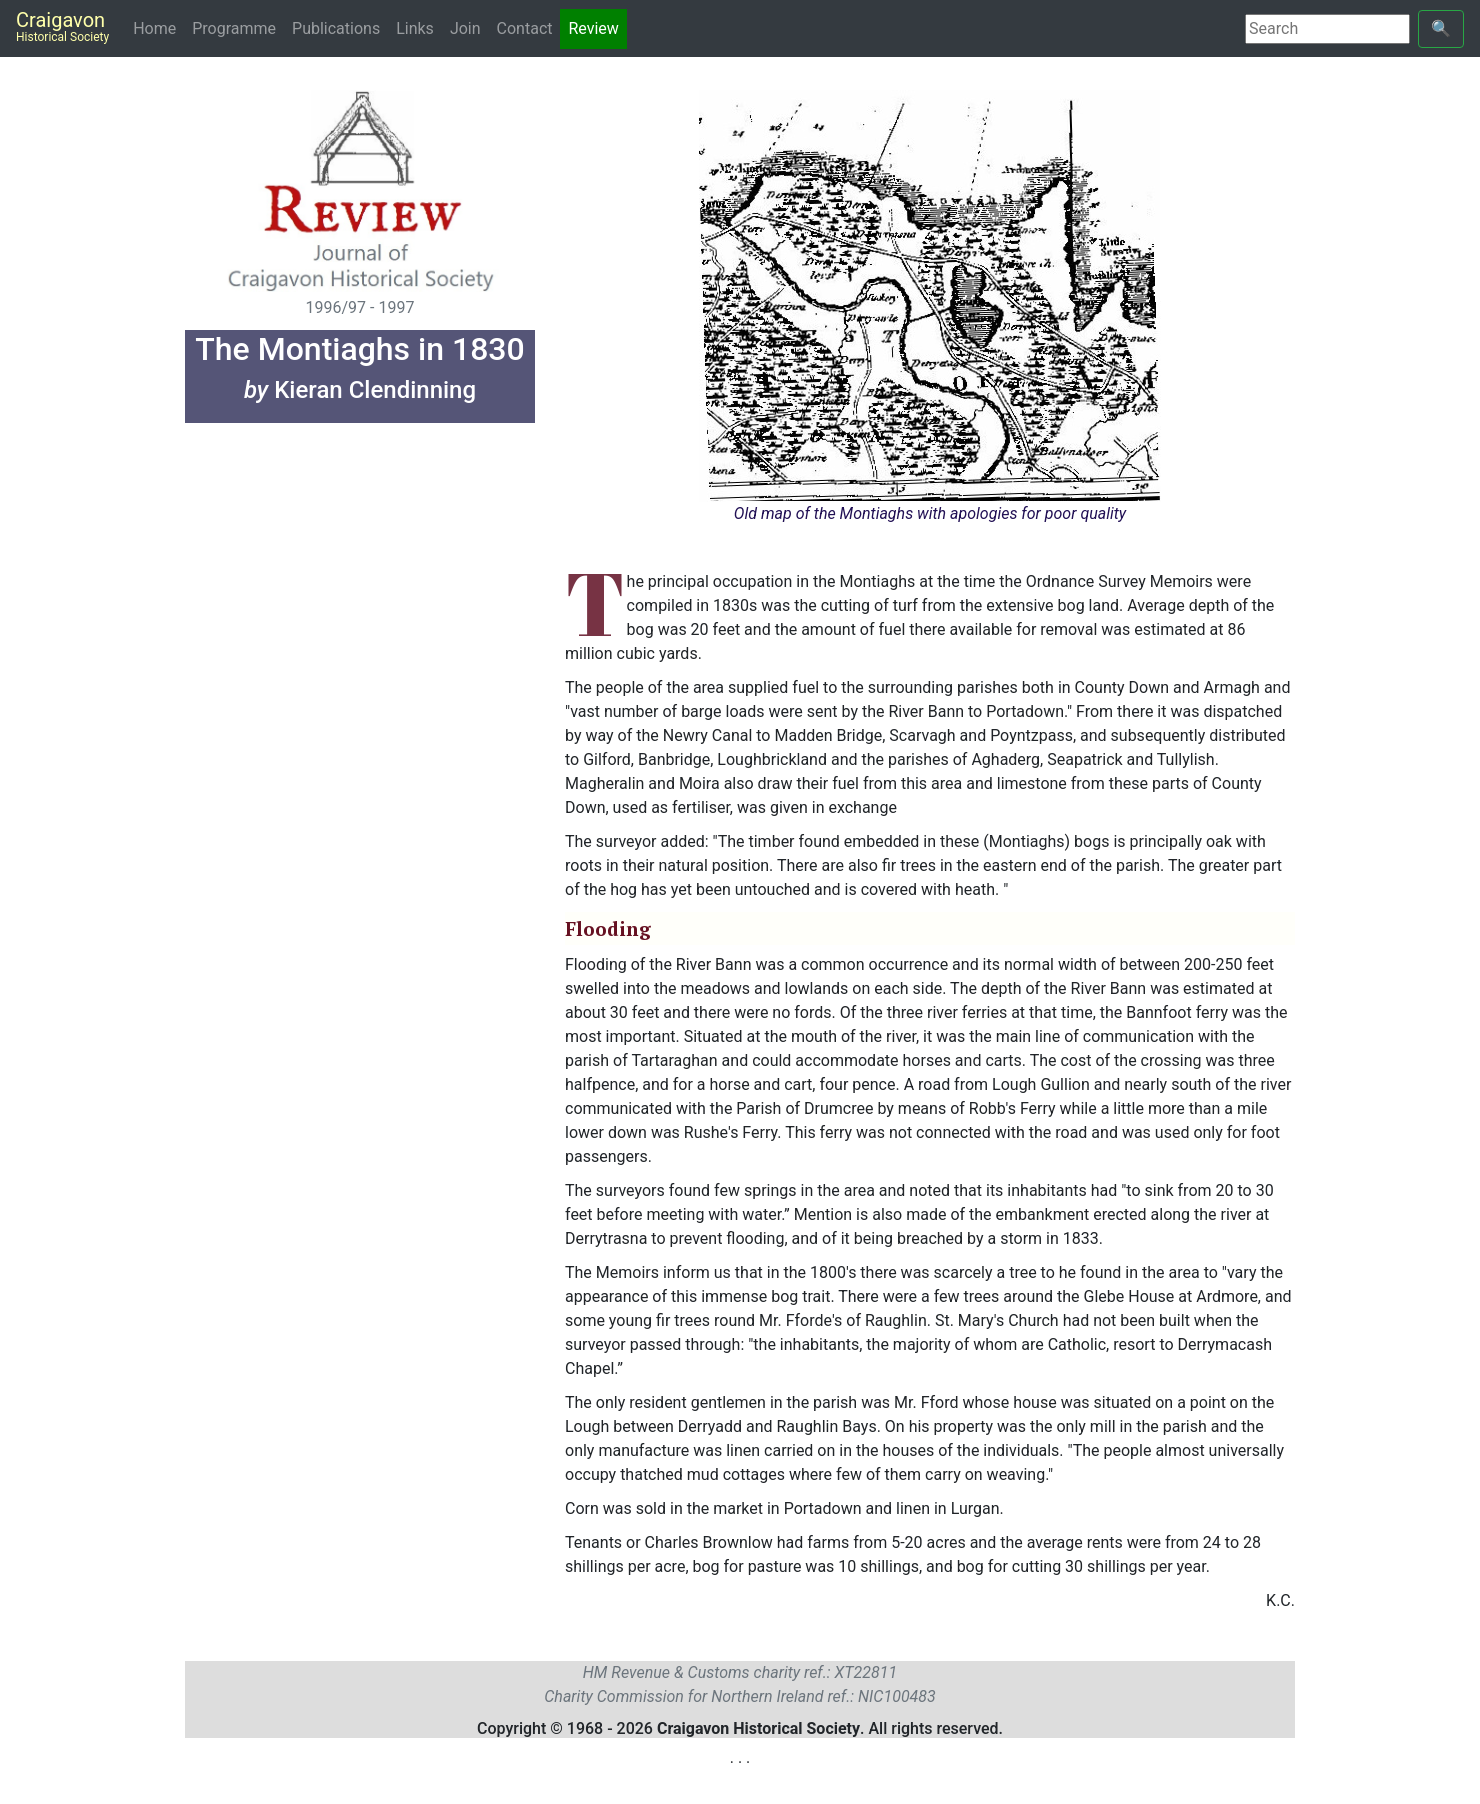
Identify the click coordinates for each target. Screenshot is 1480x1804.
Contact (525, 28)
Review (593, 28)
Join (465, 28)
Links (415, 28)
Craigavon (62, 26)
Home (158, 27)
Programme (234, 28)
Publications (336, 28)
